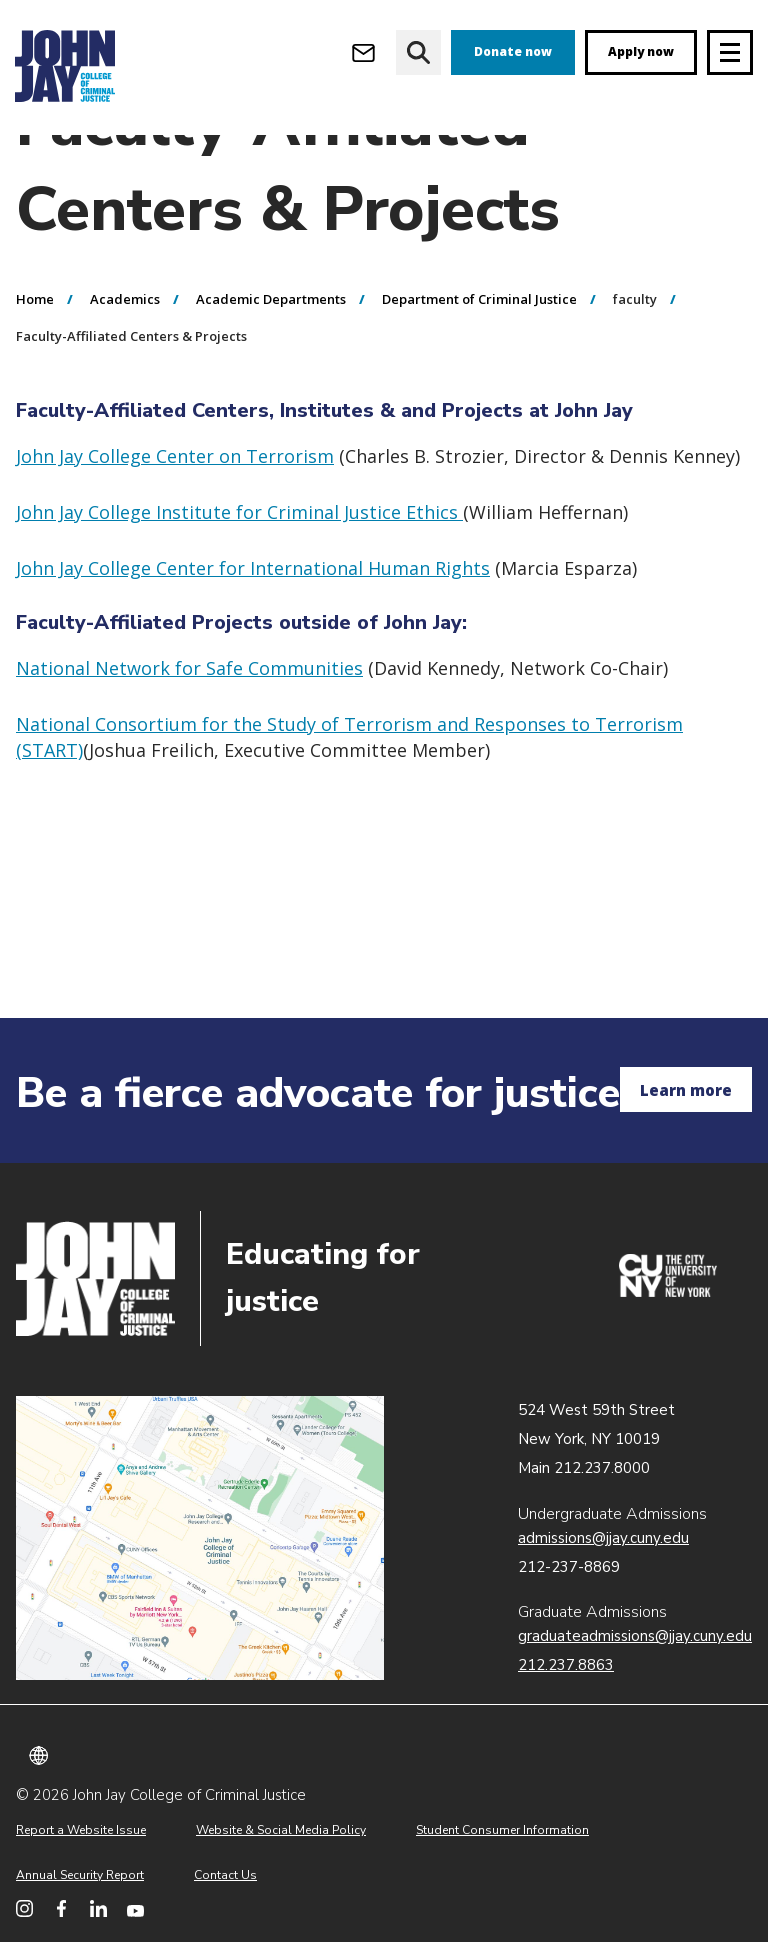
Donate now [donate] (513, 51)
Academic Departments (271, 368)
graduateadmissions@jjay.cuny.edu (635, 1636)
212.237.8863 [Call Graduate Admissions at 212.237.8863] (566, 1665)
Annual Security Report (80, 1875)
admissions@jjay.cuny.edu (603, 1538)
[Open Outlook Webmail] (363, 52)
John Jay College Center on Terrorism (175, 525)
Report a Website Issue (81, 1830)
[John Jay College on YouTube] (135, 1908)
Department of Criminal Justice (479, 368)
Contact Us (225, 1875)
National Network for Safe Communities (189, 737)
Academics (125, 368)
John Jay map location (200, 1538)
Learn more (686, 1090)
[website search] (418, 52)
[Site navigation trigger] (730, 52)
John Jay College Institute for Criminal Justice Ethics (239, 581)
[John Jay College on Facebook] (61, 1908)
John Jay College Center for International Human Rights (253, 637)
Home (35, 368)
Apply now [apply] (641, 51)
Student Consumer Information (502, 1830)
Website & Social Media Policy (281, 1830)
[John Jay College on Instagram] (24, 1908)
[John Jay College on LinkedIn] (98, 1908)
